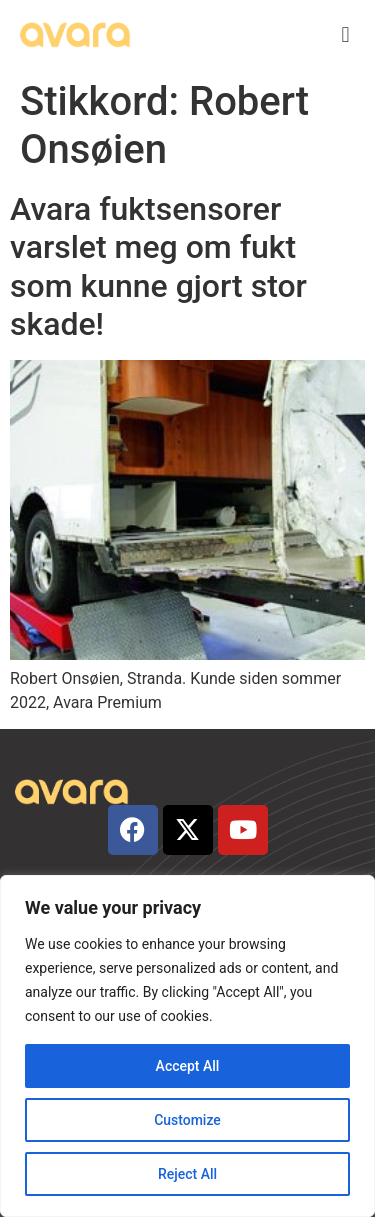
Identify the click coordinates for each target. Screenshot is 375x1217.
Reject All (187, 1174)
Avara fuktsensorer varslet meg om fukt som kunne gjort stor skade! (158, 266)
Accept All (188, 1066)
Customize (187, 1120)
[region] (187, 1046)
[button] (345, 35)
